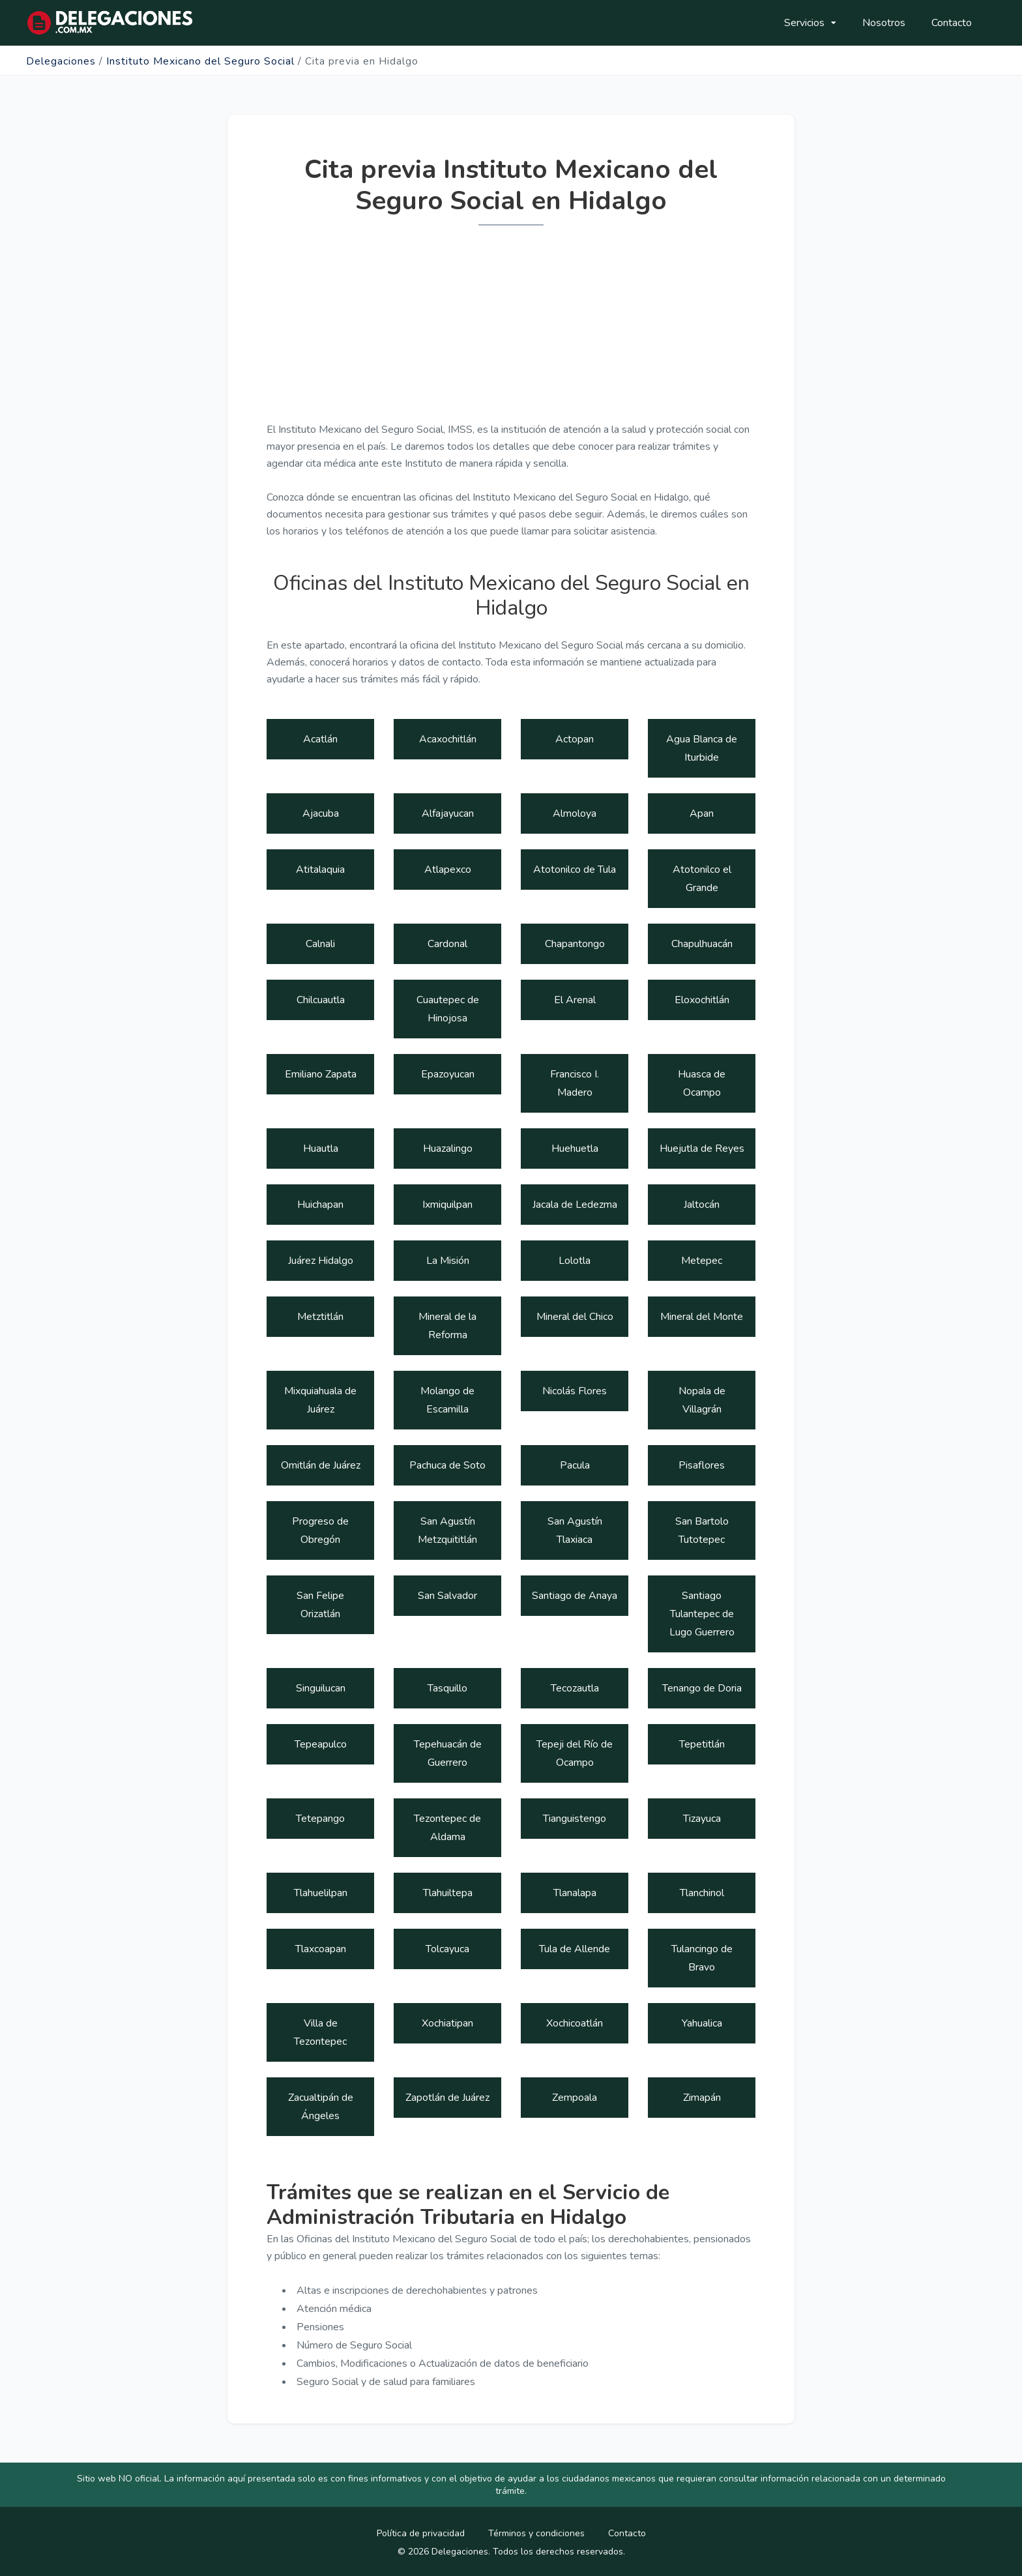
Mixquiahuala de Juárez (320, 1400)
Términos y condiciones (536, 2533)
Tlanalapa (574, 1893)
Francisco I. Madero (574, 1083)
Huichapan (320, 1204)
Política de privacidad (421, 2533)
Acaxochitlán (447, 739)
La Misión (447, 1260)
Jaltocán (702, 1204)
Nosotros (883, 23)
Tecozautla (575, 1688)
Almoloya (574, 813)
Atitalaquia (320, 869)
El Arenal (575, 1000)
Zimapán (702, 2097)
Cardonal (447, 944)
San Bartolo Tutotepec (702, 1530)
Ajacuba (320, 813)
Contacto (951, 23)
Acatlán (320, 739)
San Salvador (447, 1595)
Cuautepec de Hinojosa (447, 1009)
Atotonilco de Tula (574, 869)
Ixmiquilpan (447, 1204)
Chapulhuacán (702, 944)
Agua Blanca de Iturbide (701, 748)
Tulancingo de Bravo (702, 1958)
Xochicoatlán (574, 2023)
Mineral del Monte (701, 1317)
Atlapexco (447, 869)
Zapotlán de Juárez (447, 2097)
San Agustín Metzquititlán (447, 1530)
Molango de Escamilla (447, 1400)
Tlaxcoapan (320, 1949)
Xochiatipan (447, 2023)
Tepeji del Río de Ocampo (574, 1753)
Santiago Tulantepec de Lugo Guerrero (702, 1613)
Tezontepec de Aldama (447, 1827)
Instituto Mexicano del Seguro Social (200, 61)
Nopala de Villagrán (702, 1400)
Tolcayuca (447, 1949)
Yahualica (702, 2023)
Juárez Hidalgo (320, 1260)
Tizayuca (702, 1818)
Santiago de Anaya (574, 1595)
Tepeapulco (321, 1744)
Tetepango (320, 1818)
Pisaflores (702, 1465)
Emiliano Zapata (321, 1074)
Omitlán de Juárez (320, 1465)
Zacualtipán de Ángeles (320, 2106)
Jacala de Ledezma (575, 1204)
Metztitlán (320, 1317)
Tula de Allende (574, 1949)
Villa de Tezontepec (320, 2032)
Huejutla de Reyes (702, 1148)
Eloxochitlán (702, 1000)
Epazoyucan (447, 1074)
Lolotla (575, 1260)
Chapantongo (575, 944)
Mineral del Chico (574, 1317)
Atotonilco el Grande (702, 878)
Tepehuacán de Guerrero (448, 1753)
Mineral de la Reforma (447, 1326)
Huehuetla (574, 1148)
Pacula (575, 1465)
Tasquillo (447, 1688)
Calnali (320, 944)
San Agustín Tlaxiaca (575, 1530)
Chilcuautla (321, 1000)
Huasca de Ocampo (701, 1083)
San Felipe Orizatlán (320, 1604)
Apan (702, 813)
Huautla (320, 1148)
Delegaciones (61, 61)
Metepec (701, 1260)
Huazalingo (448, 1148)
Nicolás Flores (574, 1391)
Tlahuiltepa (448, 1893)
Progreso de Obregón (320, 1530)
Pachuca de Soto (447, 1465)
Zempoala (574, 2097)
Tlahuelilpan (320, 1893)
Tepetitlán (702, 1744)
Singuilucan (320, 1688)
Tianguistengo (574, 1818)
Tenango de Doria (702, 1688)
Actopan (574, 739)
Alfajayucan (448, 813)
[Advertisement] (511, 330)
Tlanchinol (702, 1893)
